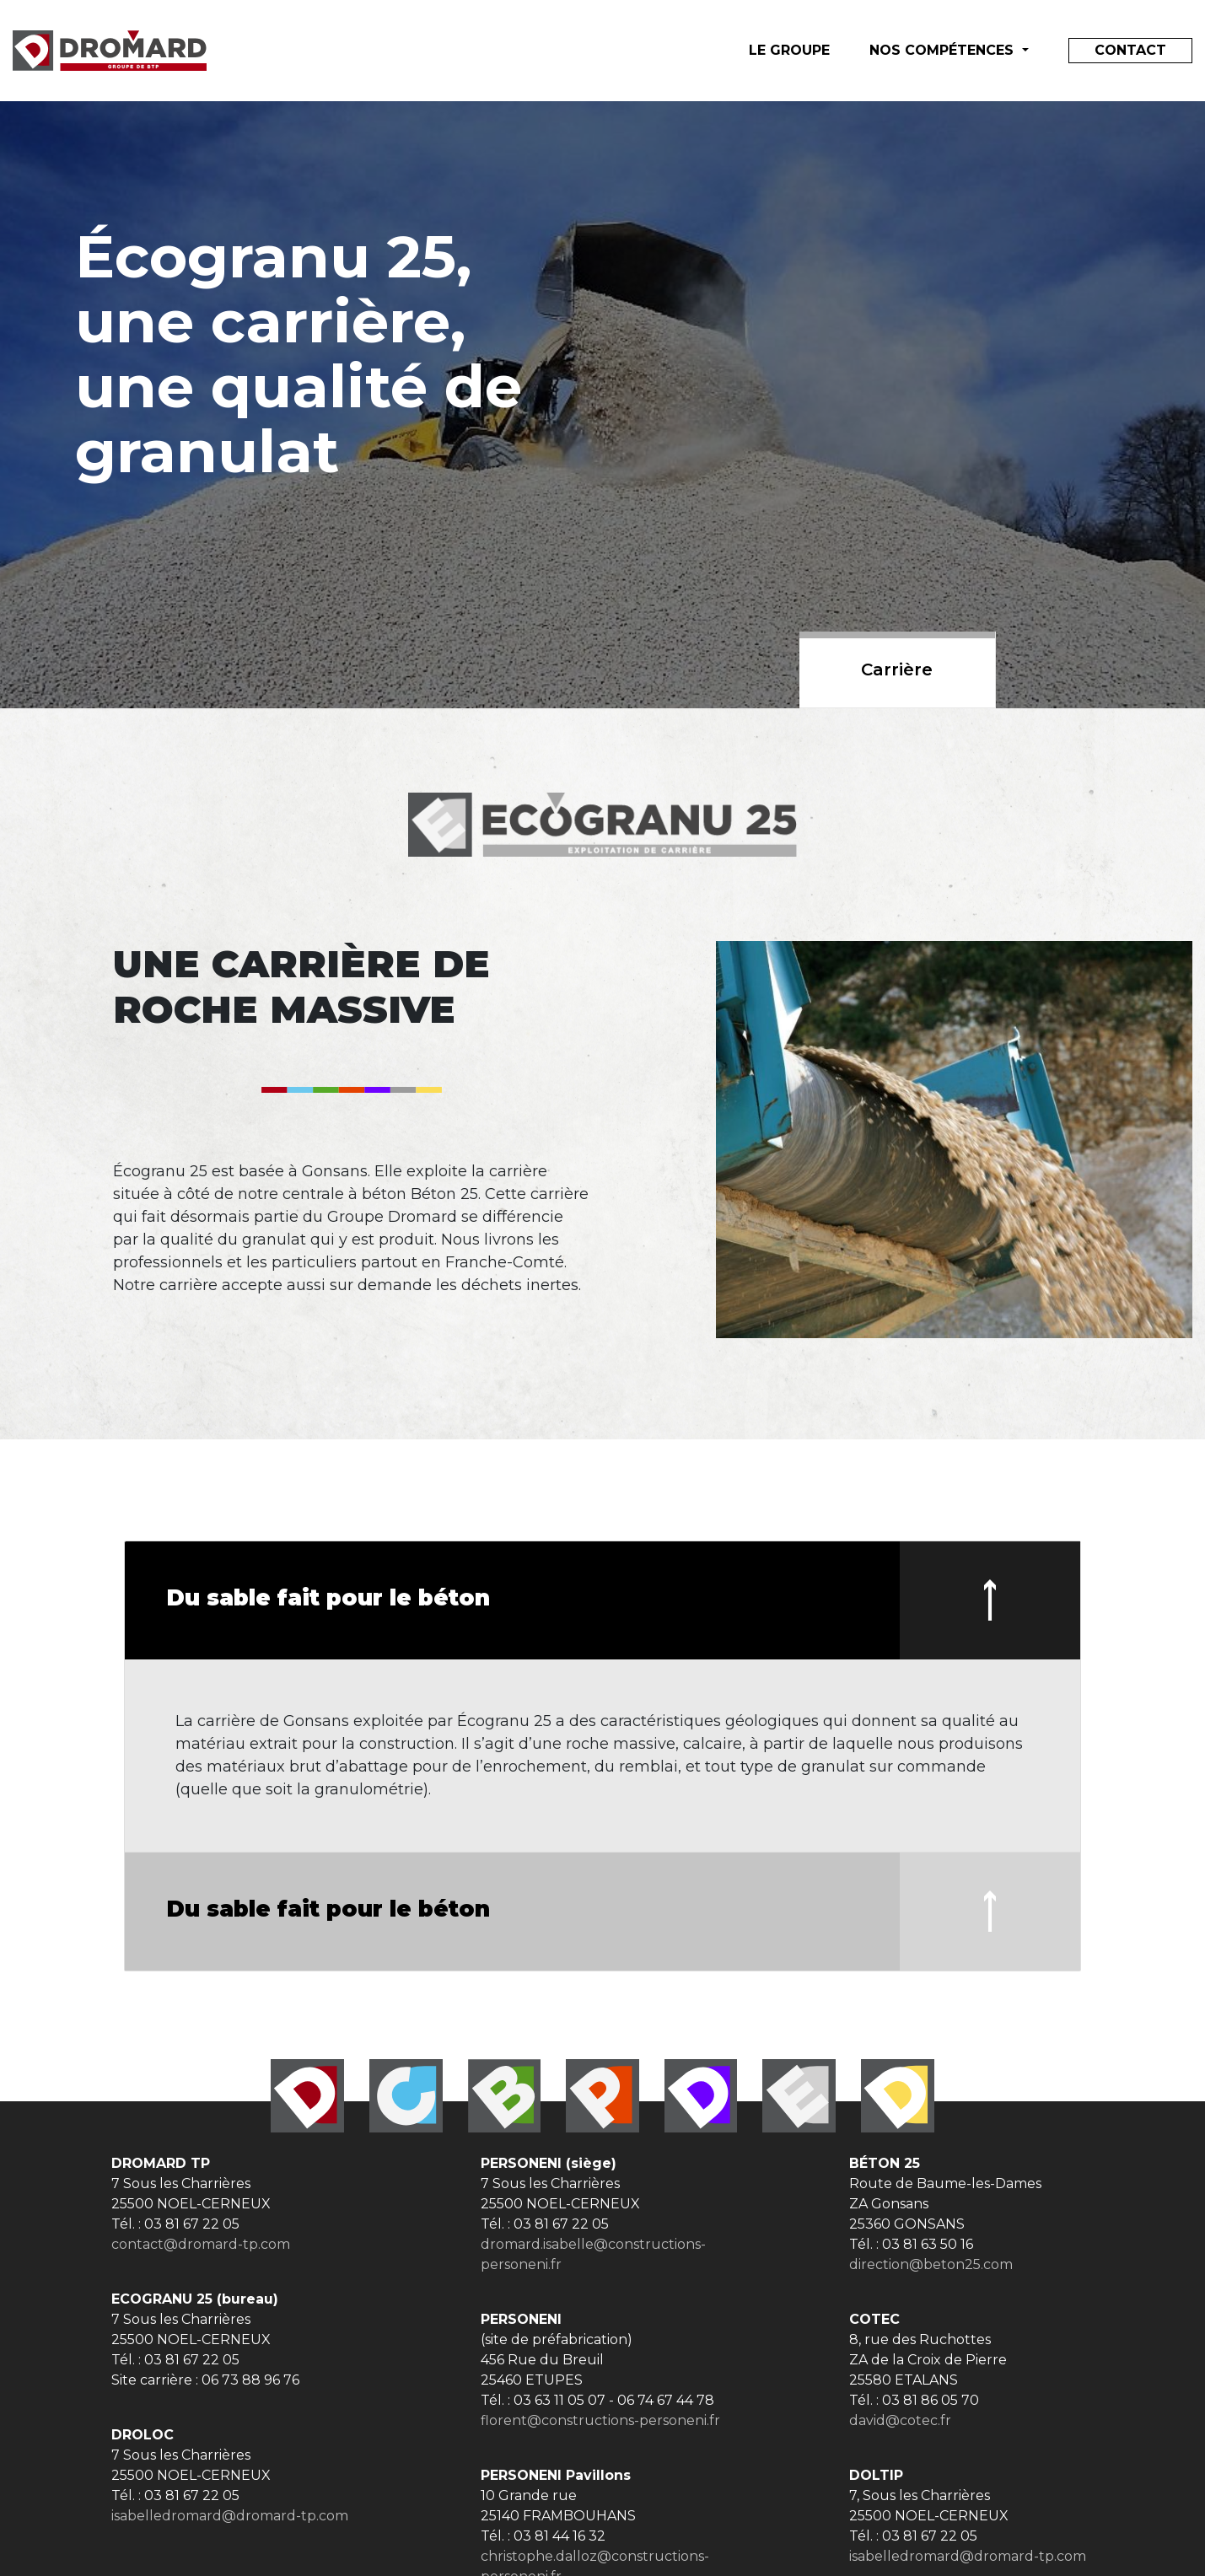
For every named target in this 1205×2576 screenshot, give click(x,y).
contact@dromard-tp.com (200, 2244)
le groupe (789, 50)
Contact (1130, 50)
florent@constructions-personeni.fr (600, 2420)
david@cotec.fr (900, 2420)
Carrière (897, 669)
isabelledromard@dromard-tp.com (229, 2516)
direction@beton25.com (931, 2264)
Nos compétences (943, 50)
